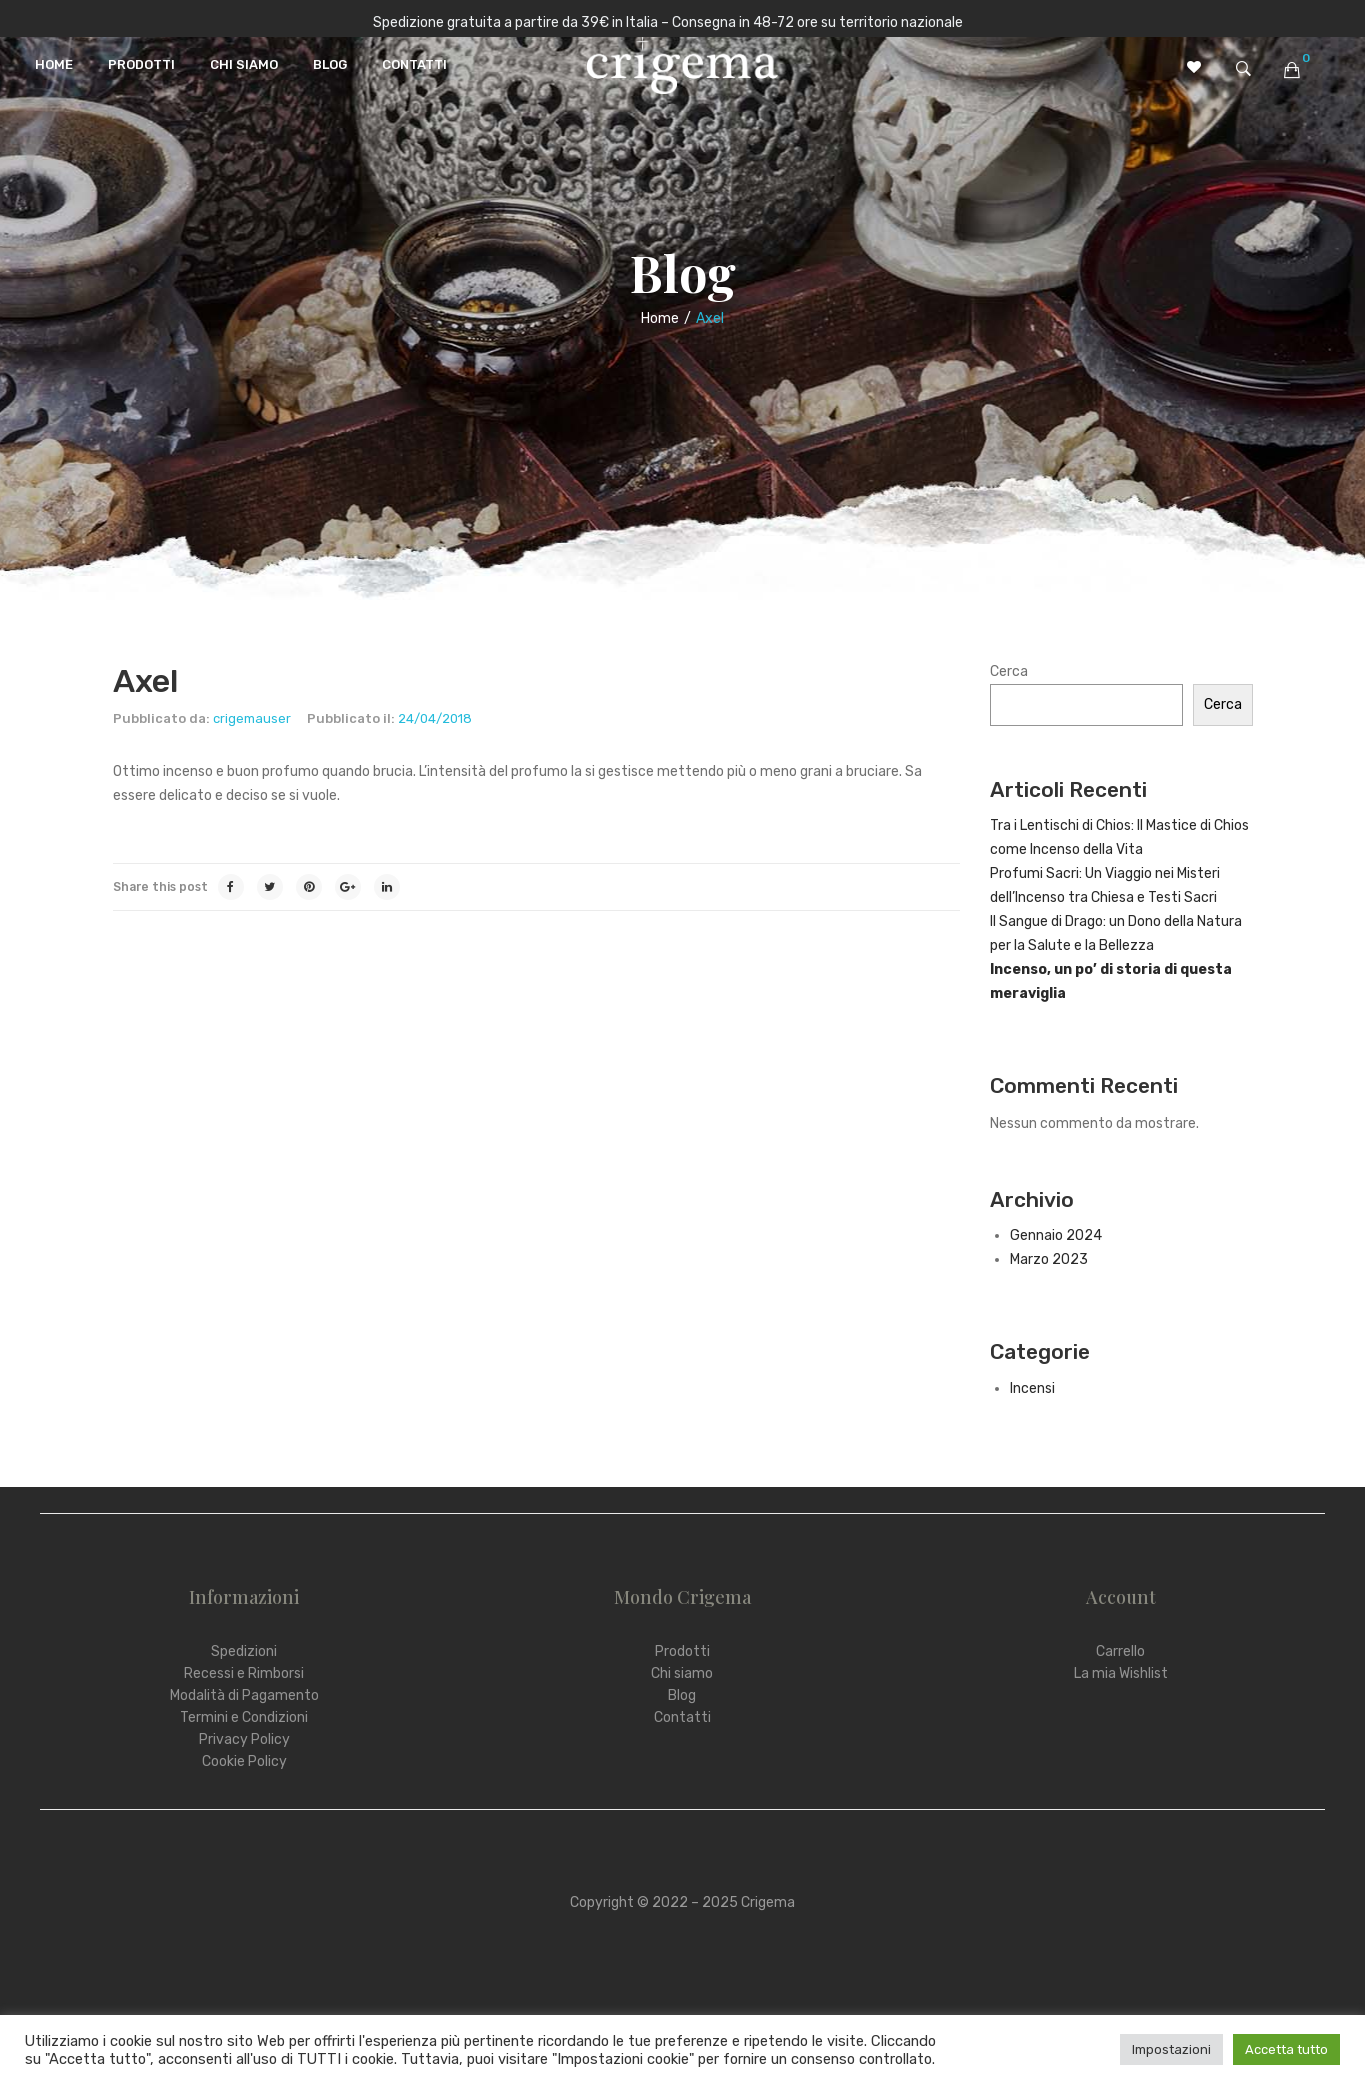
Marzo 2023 (1049, 1259)
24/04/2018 (435, 718)
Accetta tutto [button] (1286, 2049)
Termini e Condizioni (244, 1717)
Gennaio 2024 (1056, 1235)
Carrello (1120, 1651)
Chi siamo (682, 1673)
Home (660, 318)
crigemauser (252, 718)
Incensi (1032, 1388)
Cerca (1009, 671)
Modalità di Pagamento (244, 1695)
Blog (682, 1695)
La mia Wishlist (1121, 1673)
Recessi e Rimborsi (244, 1673)
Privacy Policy (244, 1739)
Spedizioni (244, 1651)
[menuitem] (54, 65)
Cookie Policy (244, 1761)
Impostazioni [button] (1171, 2049)
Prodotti (682, 1651)
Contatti (682, 1717)
